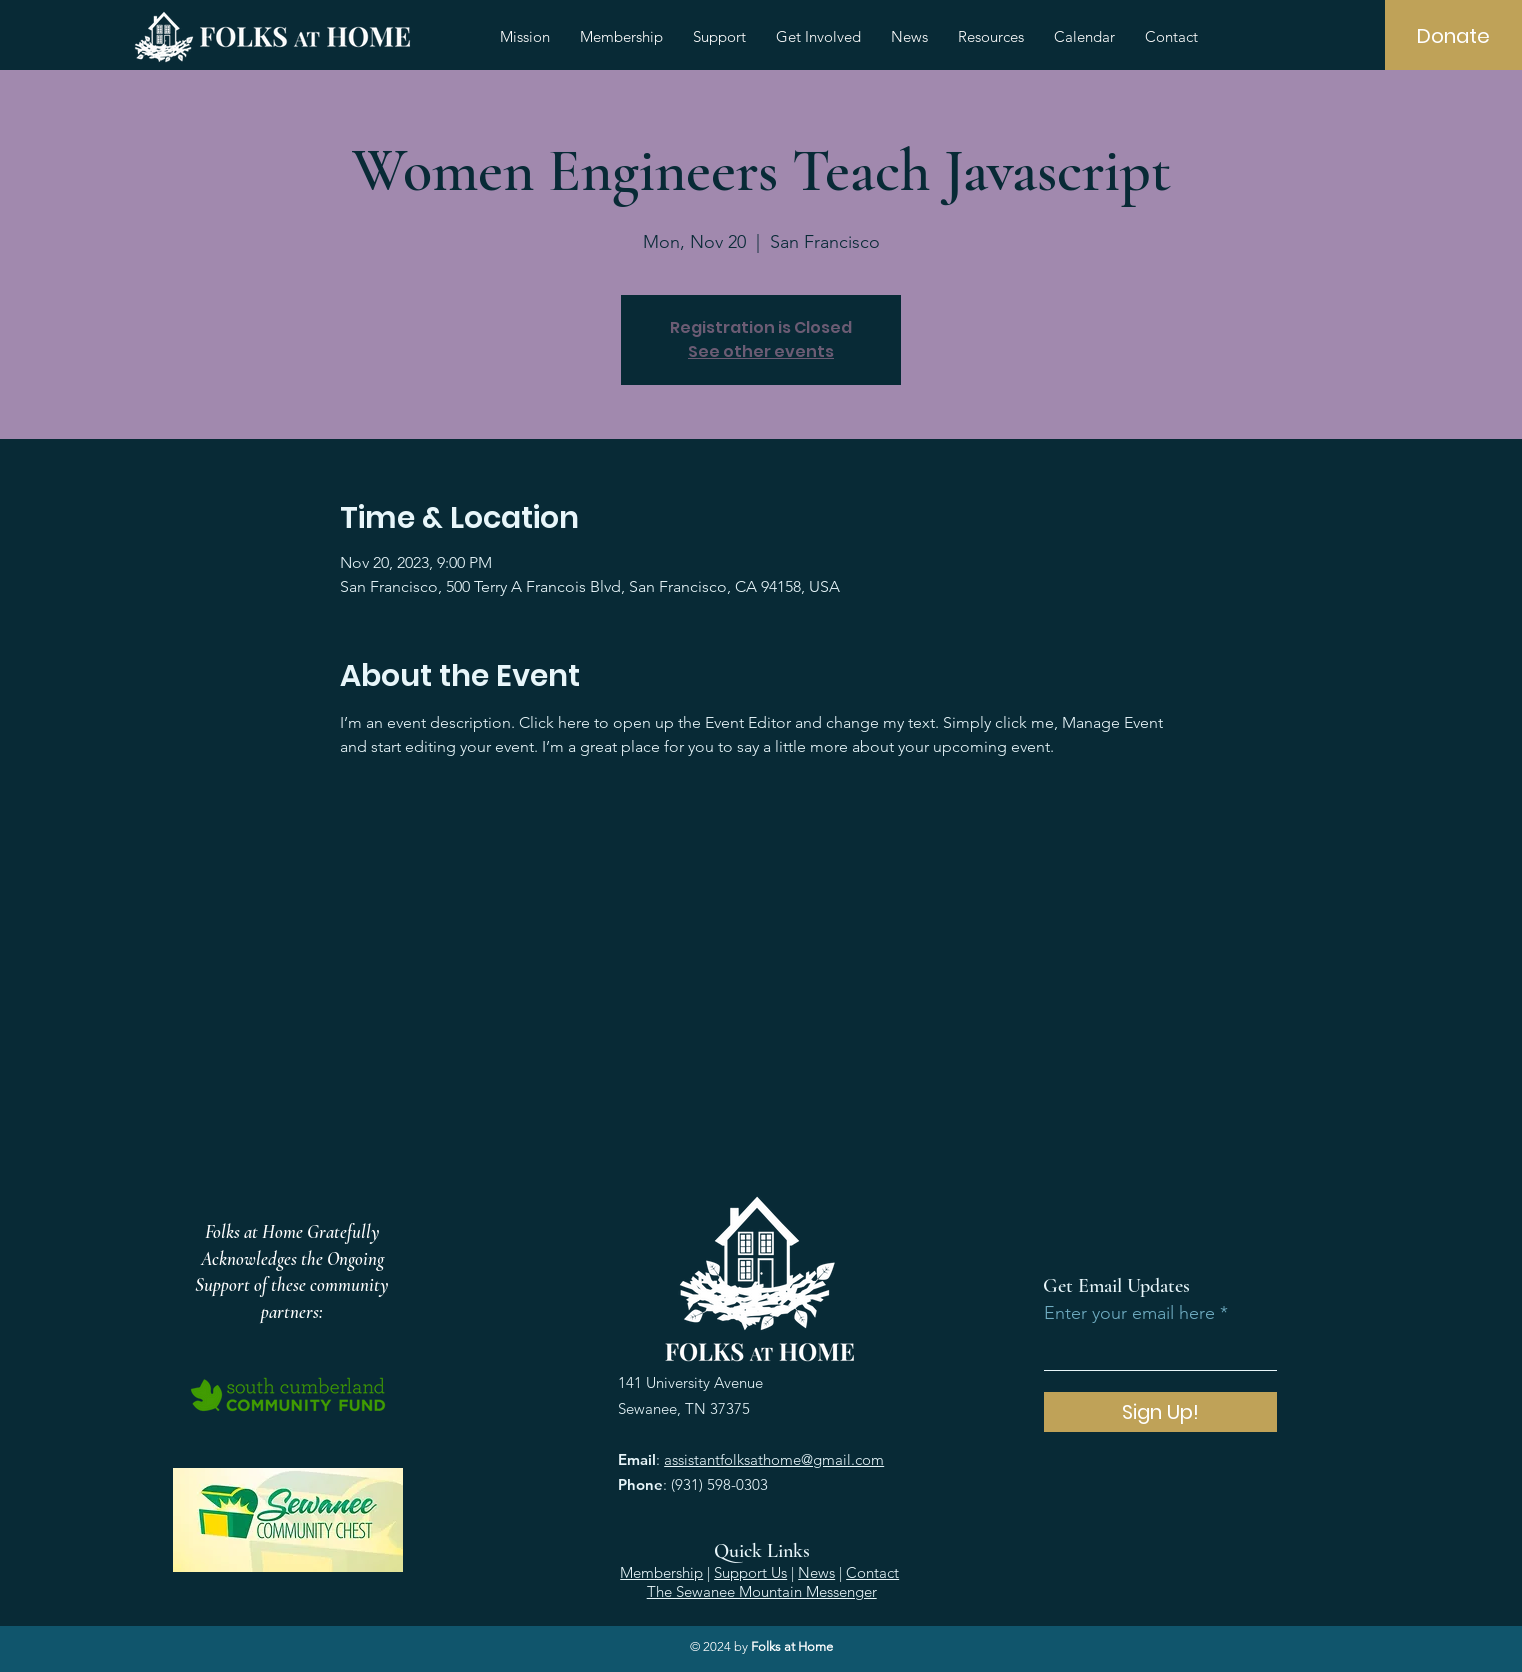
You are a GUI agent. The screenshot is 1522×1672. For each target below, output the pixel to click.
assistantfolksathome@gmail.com (774, 1459)
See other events (761, 351)
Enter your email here (1129, 1313)
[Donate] (1453, 36)
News (816, 1572)
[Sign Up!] (1160, 1412)
